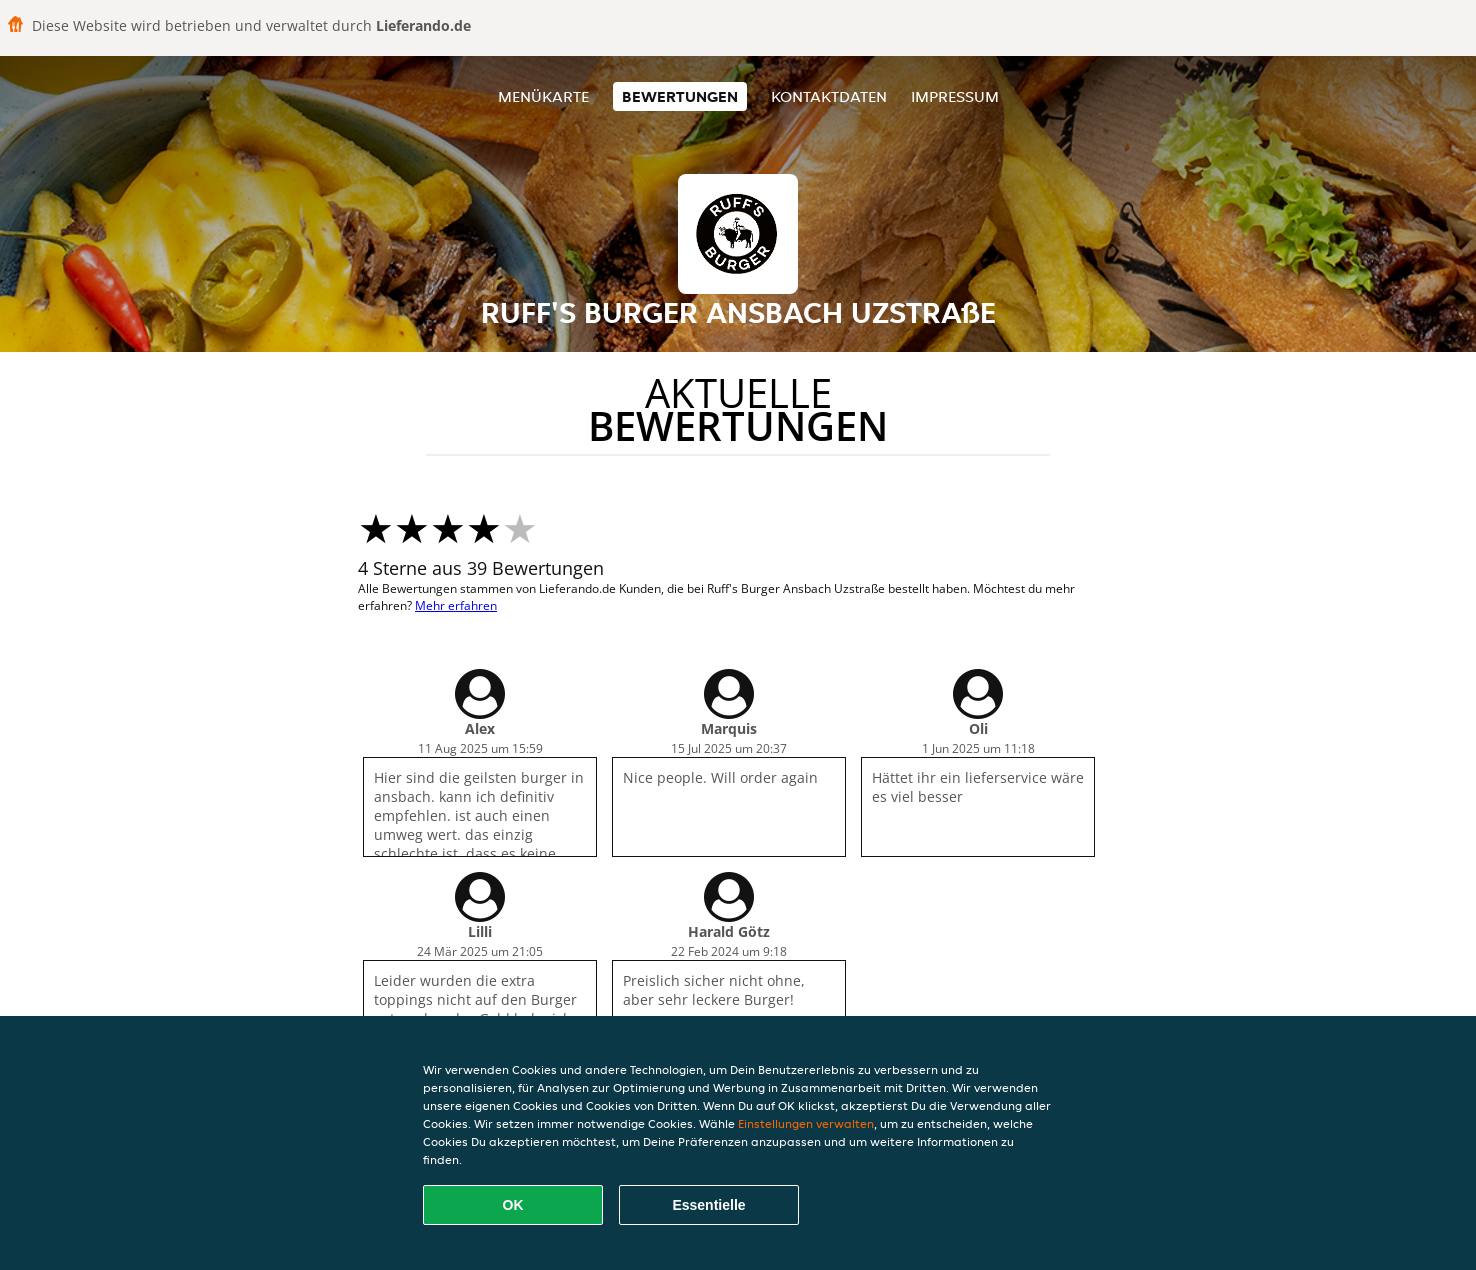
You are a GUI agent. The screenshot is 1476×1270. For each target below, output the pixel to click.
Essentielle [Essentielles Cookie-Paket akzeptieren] (708, 1205)
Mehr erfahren (456, 605)
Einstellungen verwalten (806, 1123)
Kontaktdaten (829, 96)
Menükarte (543, 96)
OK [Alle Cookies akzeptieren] (513, 1205)
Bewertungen (680, 96)
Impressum (955, 96)
